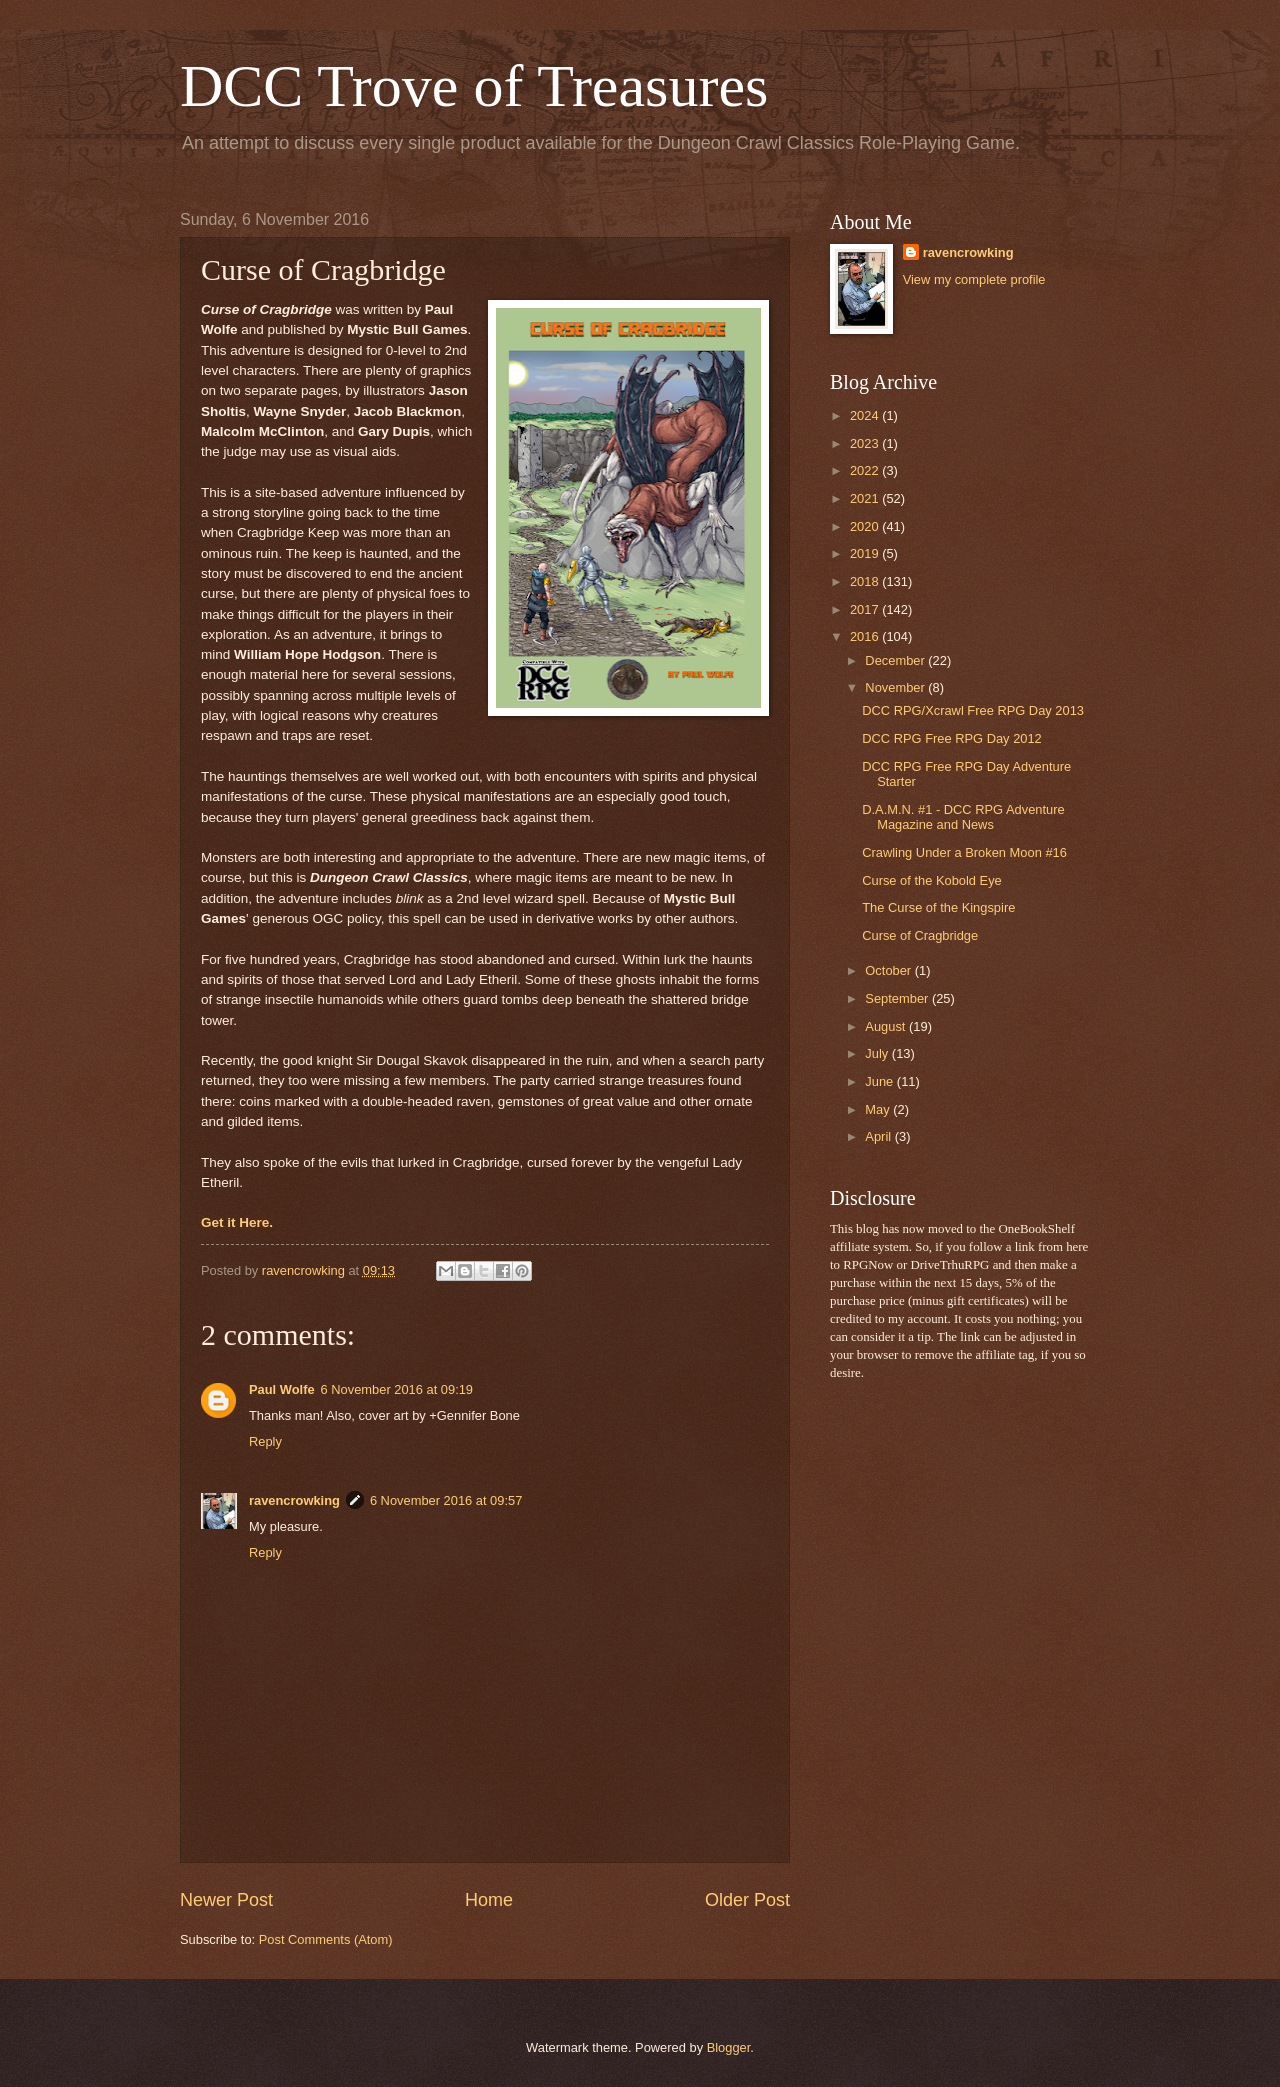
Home (489, 1900)
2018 (866, 581)
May (879, 1109)
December (896, 660)
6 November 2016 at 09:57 (446, 1500)
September (898, 998)
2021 (866, 498)
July (878, 1053)
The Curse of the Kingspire (938, 907)
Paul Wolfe (282, 1389)
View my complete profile (974, 279)
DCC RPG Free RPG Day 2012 (952, 738)
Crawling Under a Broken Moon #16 (964, 852)
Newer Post (226, 1900)
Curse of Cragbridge (920, 935)
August (887, 1026)
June (881, 1081)
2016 (866, 636)
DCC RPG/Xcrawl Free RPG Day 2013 (973, 710)
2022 (866, 470)
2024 (866, 415)
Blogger (729, 2047)
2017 (866, 609)
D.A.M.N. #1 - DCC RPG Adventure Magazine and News (963, 817)
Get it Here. (237, 1222)
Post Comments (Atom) (326, 1939)
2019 (866, 553)
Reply (265, 1441)
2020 (866, 526)
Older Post (747, 1900)
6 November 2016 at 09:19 (397, 1389)
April (879, 1136)
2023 (866, 443)
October (889, 970)
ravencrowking (294, 1500)
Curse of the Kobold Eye (932, 880)
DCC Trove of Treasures (474, 86)
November (896, 687)
